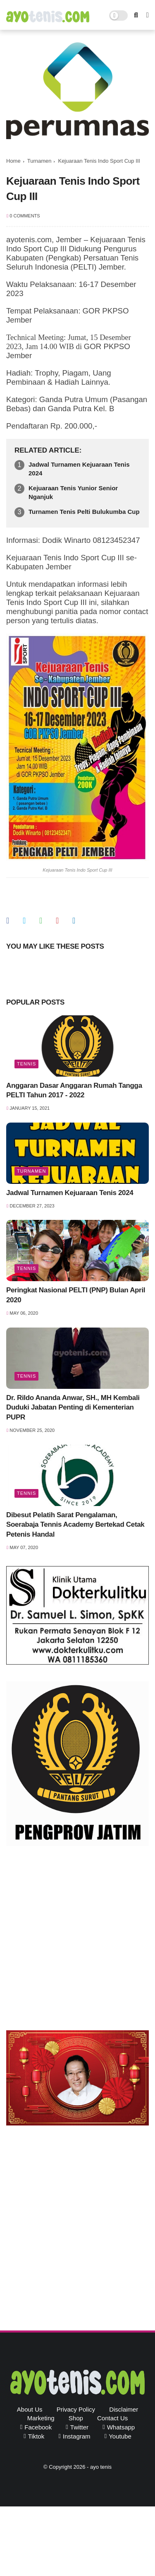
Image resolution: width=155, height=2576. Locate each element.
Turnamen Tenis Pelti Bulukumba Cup (84, 511)
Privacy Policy (76, 2409)
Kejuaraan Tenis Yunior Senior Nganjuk (73, 492)
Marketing (41, 2418)
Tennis (26, 1063)
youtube (120, 2436)
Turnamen (39, 161)
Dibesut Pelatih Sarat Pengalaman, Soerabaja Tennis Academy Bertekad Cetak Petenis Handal (75, 1525)
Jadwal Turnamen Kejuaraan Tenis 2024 (79, 469)
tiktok (36, 2436)
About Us (30, 2409)
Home (13, 161)
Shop (76, 2418)
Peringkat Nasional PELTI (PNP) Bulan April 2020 (75, 1295)
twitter (79, 2427)
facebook (38, 2427)
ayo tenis (101, 2467)
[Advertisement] (77, 1940)
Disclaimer (123, 2409)
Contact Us (112, 2418)
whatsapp (121, 2427)
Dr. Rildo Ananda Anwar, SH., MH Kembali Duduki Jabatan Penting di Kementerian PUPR (73, 1408)
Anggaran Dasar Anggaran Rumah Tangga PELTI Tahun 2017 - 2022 (74, 1090)
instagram (77, 2436)
